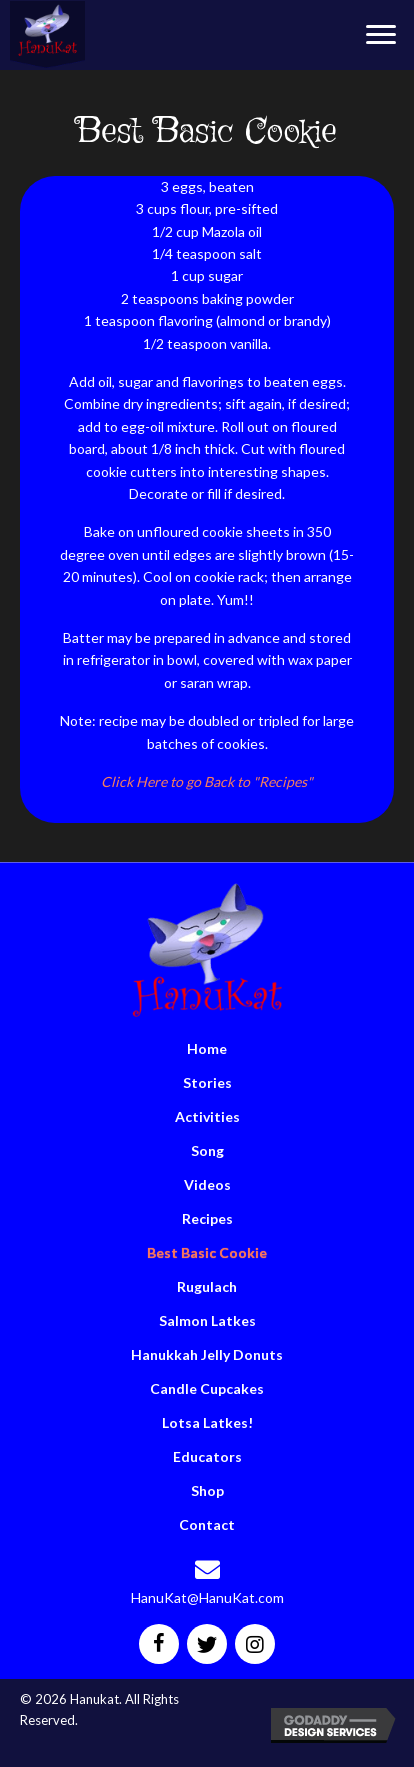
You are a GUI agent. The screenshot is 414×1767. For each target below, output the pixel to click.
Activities (207, 1116)
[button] (381, 35)
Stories (207, 1082)
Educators (207, 1456)
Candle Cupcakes (207, 1388)
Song (207, 1150)
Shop (207, 1490)
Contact (207, 1524)
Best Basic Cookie (207, 1252)
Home (207, 1048)
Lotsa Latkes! (207, 1422)
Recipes (207, 1218)
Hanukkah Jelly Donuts (207, 1354)
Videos (207, 1184)
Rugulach (207, 1286)
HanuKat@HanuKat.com (207, 1597)
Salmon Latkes (207, 1320)
